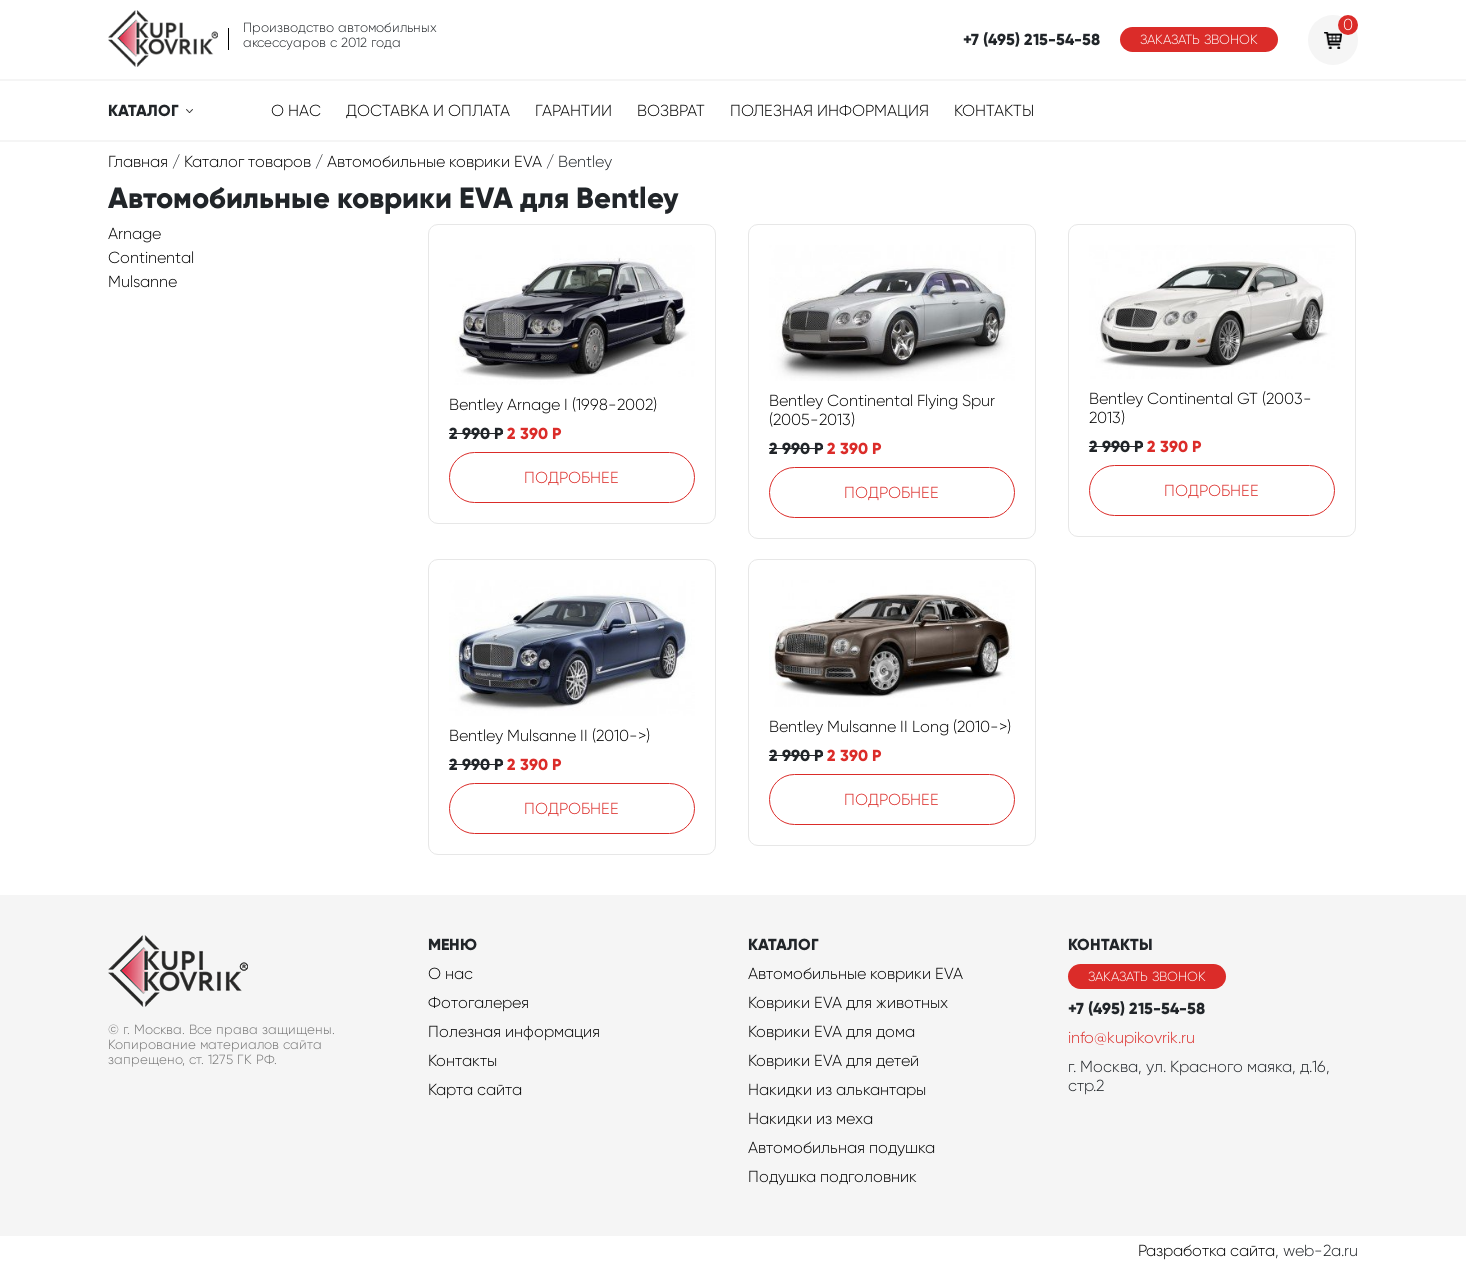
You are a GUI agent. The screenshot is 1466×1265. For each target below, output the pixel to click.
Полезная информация (829, 110)
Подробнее (571, 477)
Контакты (994, 110)
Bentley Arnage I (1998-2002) (553, 404)
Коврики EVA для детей (833, 1060)
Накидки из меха (810, 1118)
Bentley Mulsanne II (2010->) (549, 735)
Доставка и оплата (428, 110)
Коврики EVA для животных (848, 1002)
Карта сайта (475, 1089)
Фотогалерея (478, 1002)
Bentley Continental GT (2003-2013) (1200, 408)
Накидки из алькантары (837, 1089)
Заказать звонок (1199, 39)
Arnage (134, 233)
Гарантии (573, 110)
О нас (296, 110)
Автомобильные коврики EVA (855, 973)
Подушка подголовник (832, 1176)
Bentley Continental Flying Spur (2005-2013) (882, 410)
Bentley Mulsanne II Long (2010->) (890, 726)
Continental (151, 257)
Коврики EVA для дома (831, 1031)
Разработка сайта (1206, 1250)
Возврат (671, 110)
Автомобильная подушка (841, 1147)
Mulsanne (142, 281)
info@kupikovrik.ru (1131, 1037)
